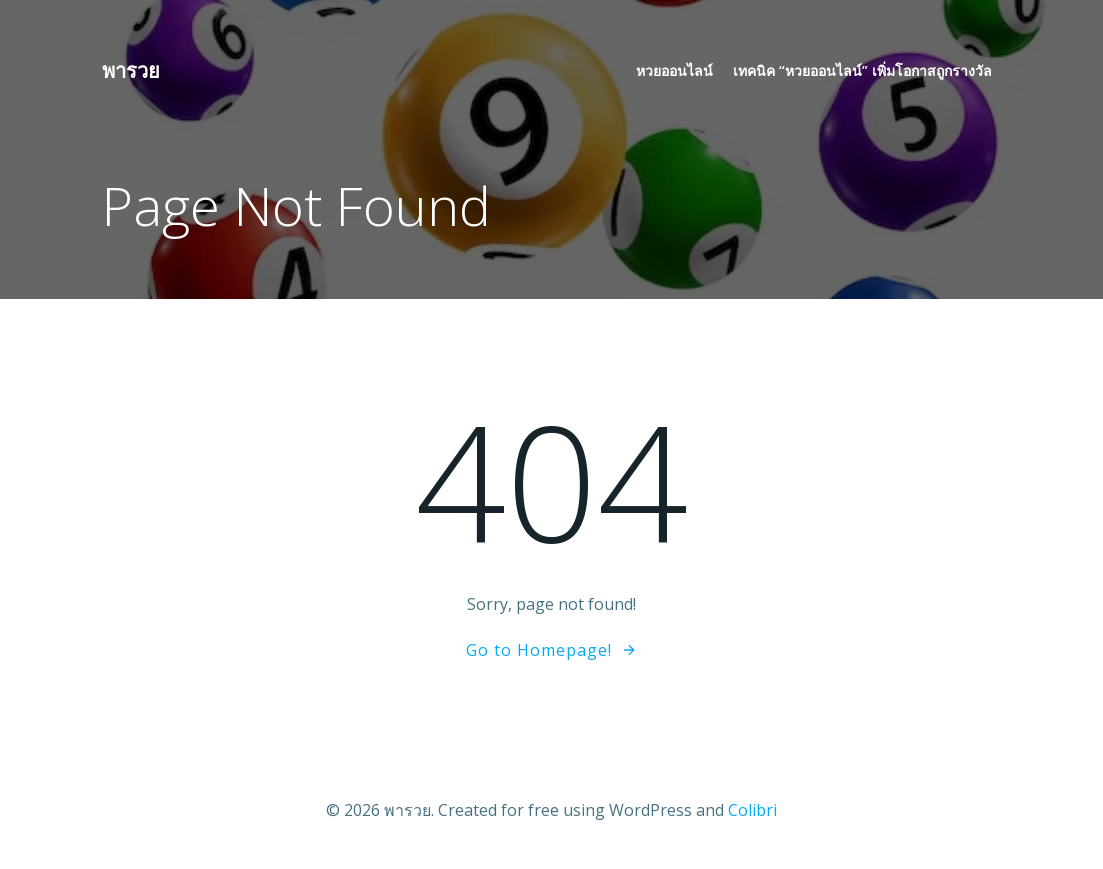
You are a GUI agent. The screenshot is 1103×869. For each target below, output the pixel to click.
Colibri (752, 810)
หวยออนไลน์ (674, 70)
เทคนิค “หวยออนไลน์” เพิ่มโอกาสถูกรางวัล (862, 70)
